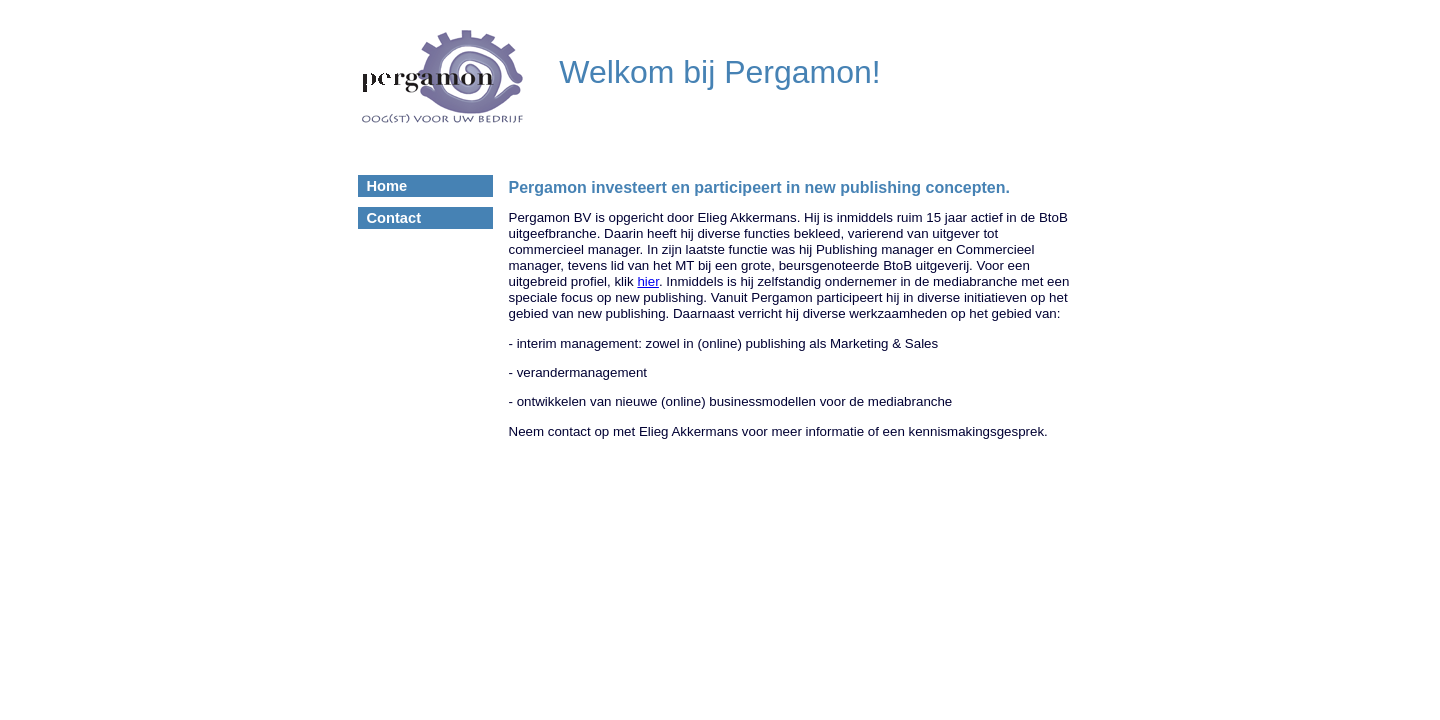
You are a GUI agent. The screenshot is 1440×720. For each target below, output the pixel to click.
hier (648, 281)
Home (387, 186)
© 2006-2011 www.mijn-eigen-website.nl (720, 477)
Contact (394, 218)
